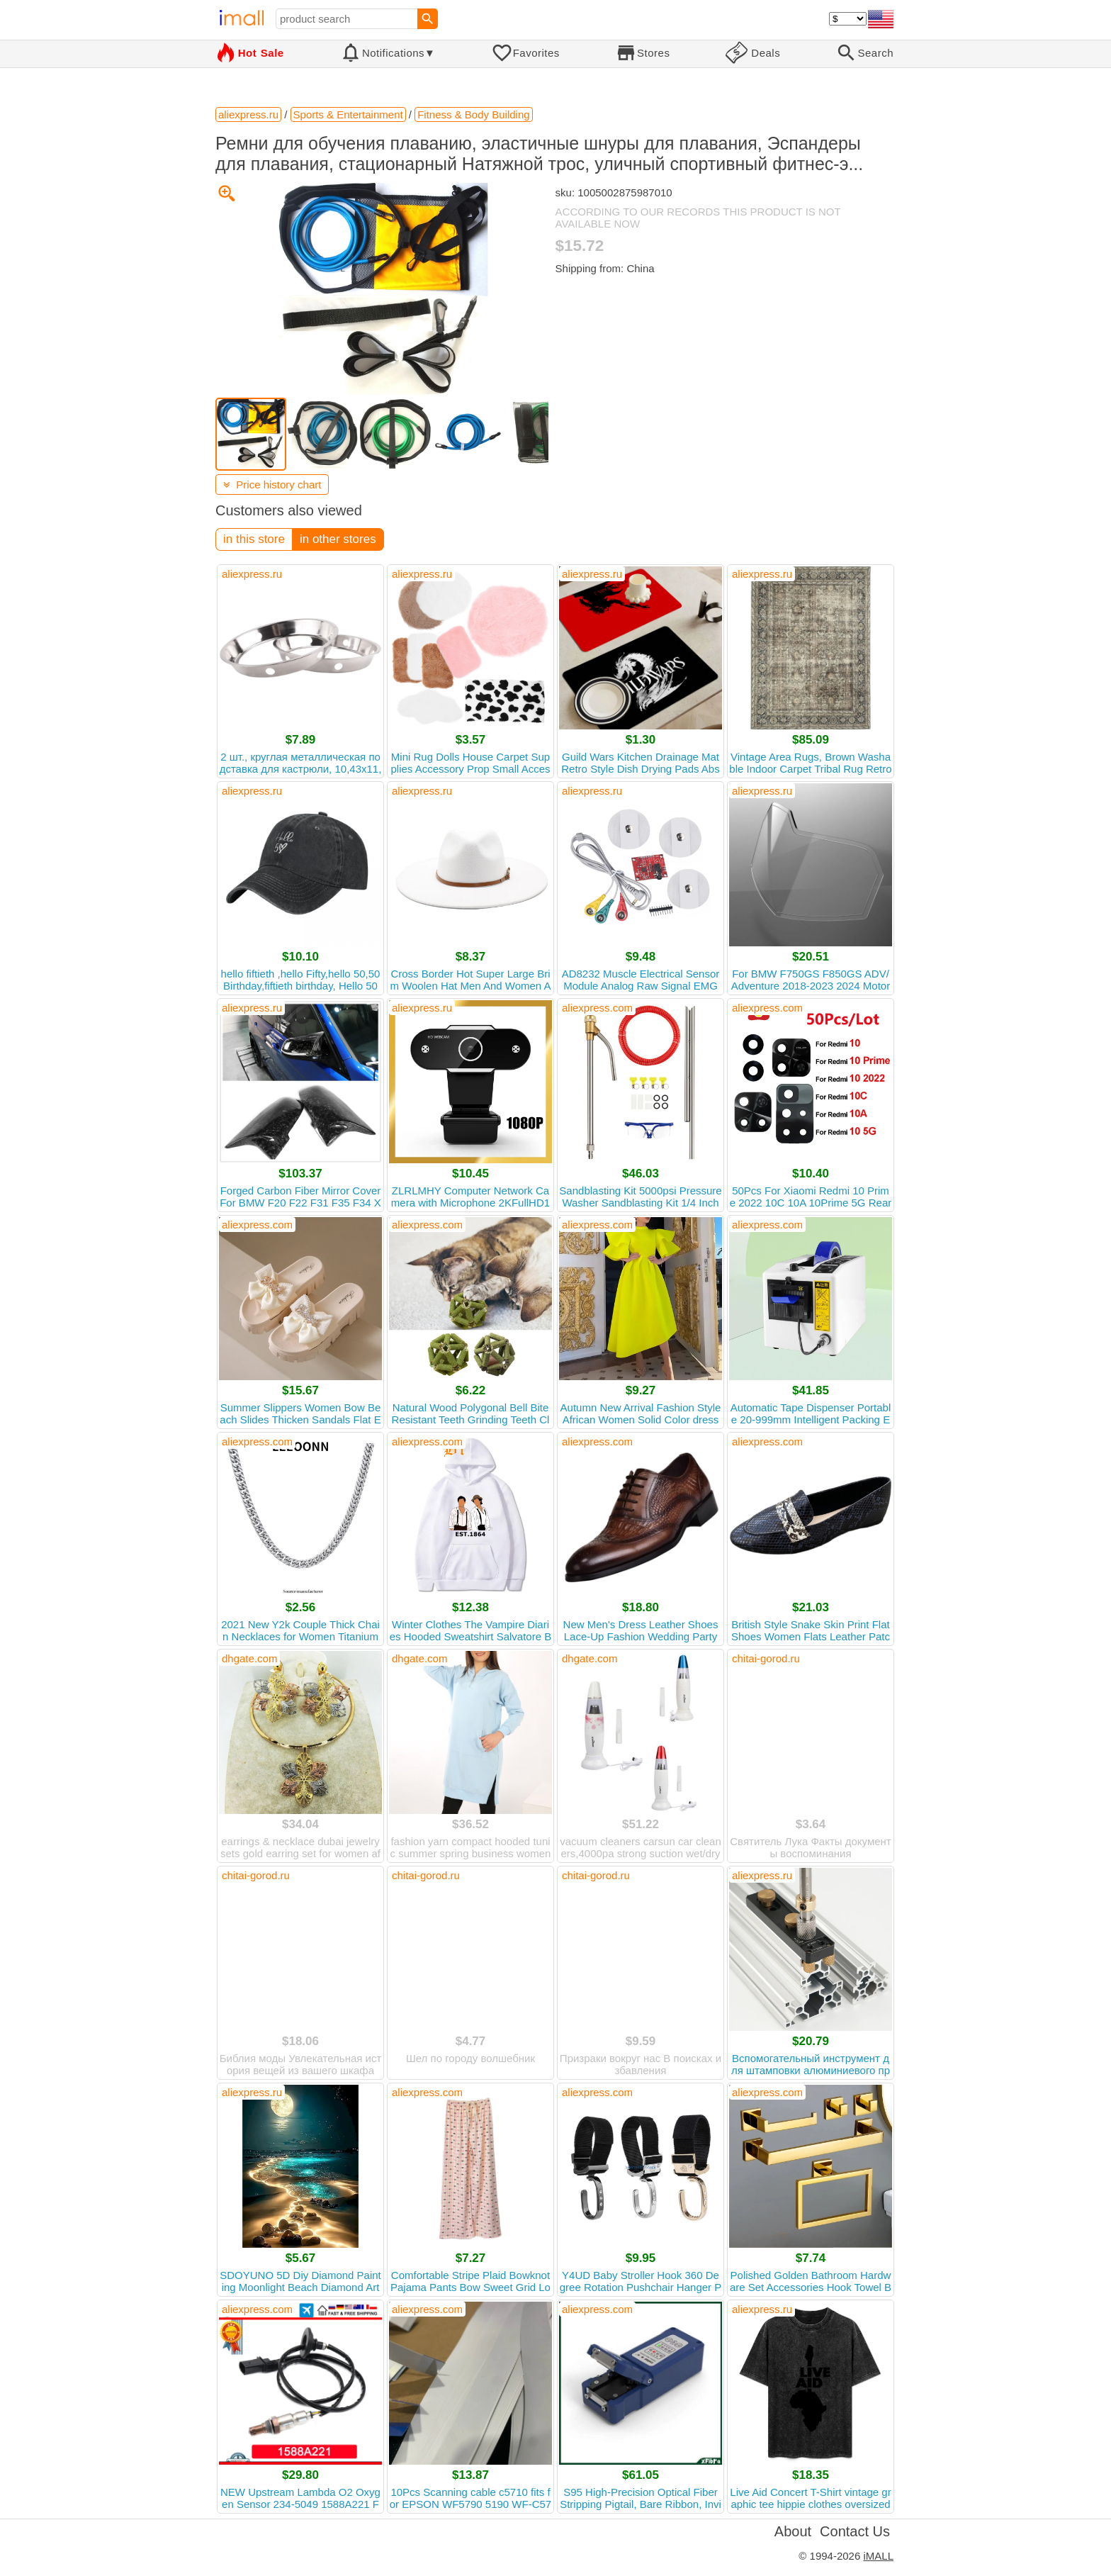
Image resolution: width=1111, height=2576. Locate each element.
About (792, 2531)
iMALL (878, 2556)
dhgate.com (249, 1658)
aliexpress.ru (252, 574)
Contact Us (855, 2531)
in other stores (338, 539)
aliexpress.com (597, 1008)
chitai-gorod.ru (766, 1658)
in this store (254, 539)
